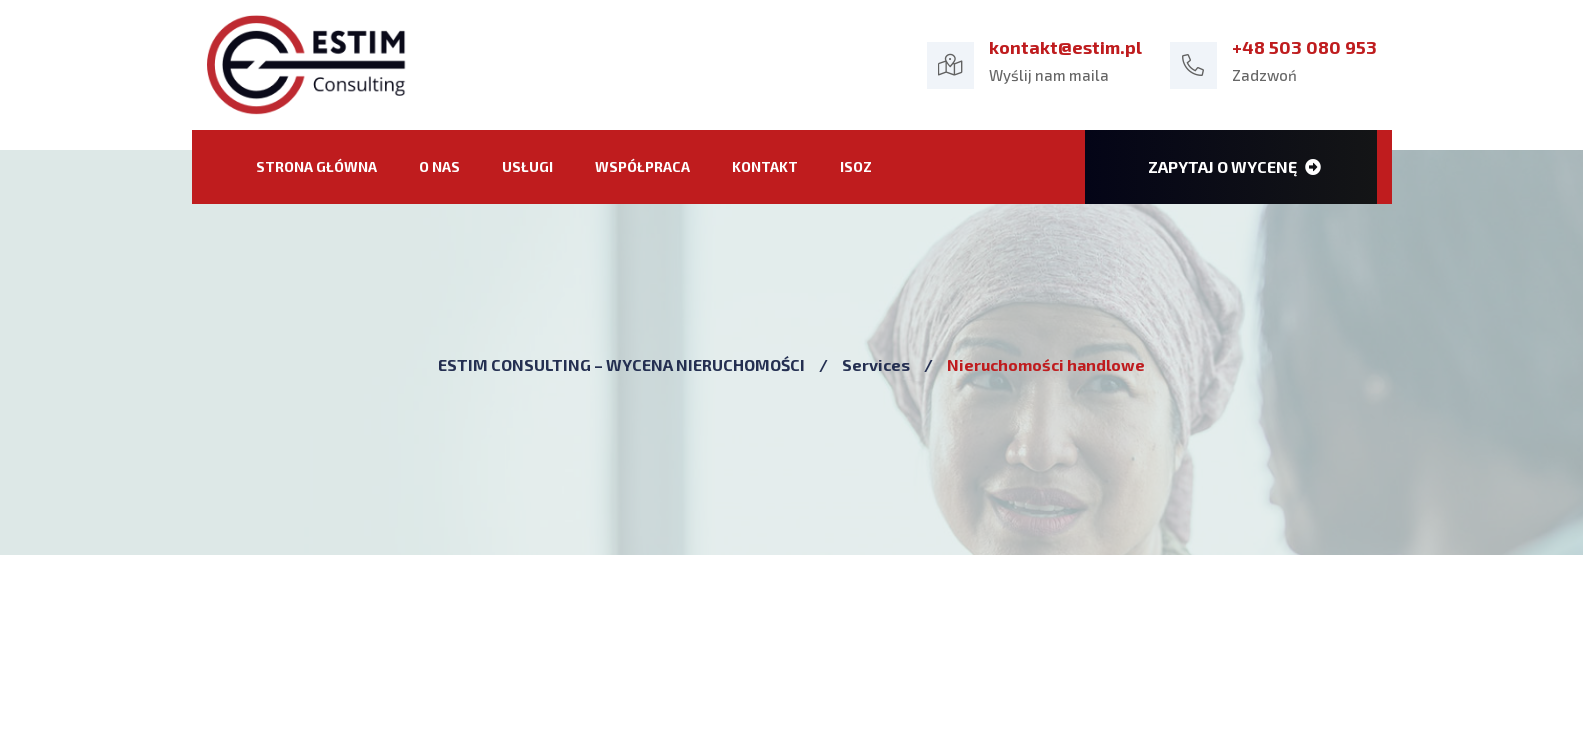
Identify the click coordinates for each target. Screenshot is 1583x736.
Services (876, 364)
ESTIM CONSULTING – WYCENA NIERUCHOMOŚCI (621, 364)
